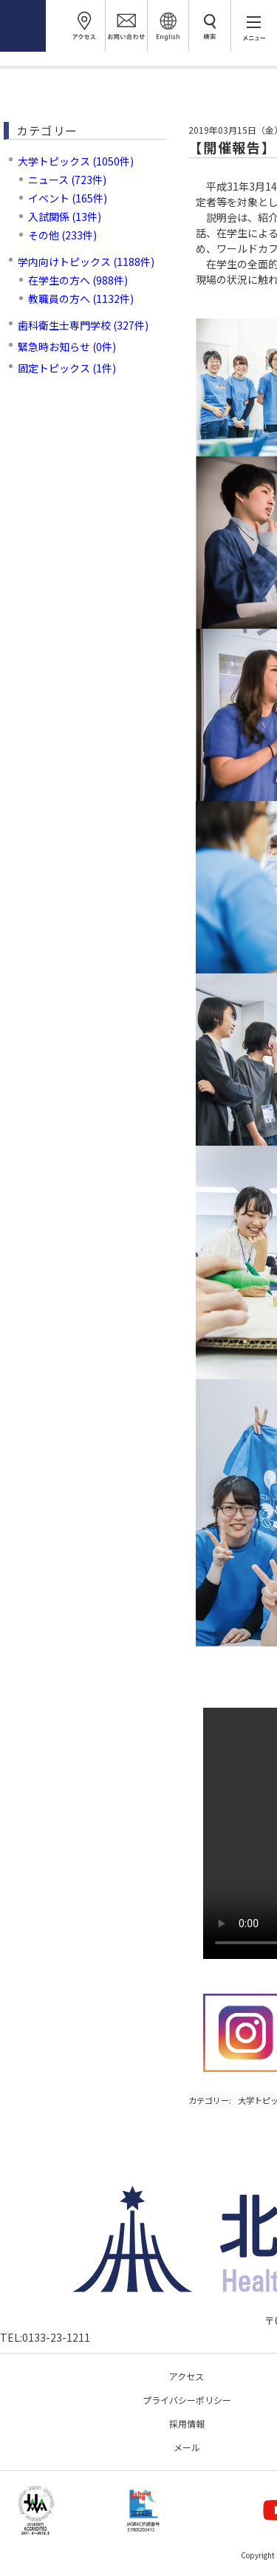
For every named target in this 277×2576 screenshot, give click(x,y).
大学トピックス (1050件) (76, 161)
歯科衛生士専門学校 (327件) (83, 325)
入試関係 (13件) (64, 216)
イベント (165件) (67, 198)
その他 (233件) (62, 235)
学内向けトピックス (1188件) (86, 261)
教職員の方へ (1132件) (81, 298)
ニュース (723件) (67, 179)
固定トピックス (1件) (67, 368)
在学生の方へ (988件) (78, 280)
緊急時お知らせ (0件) (67, 346)
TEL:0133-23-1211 (45, 2337)
